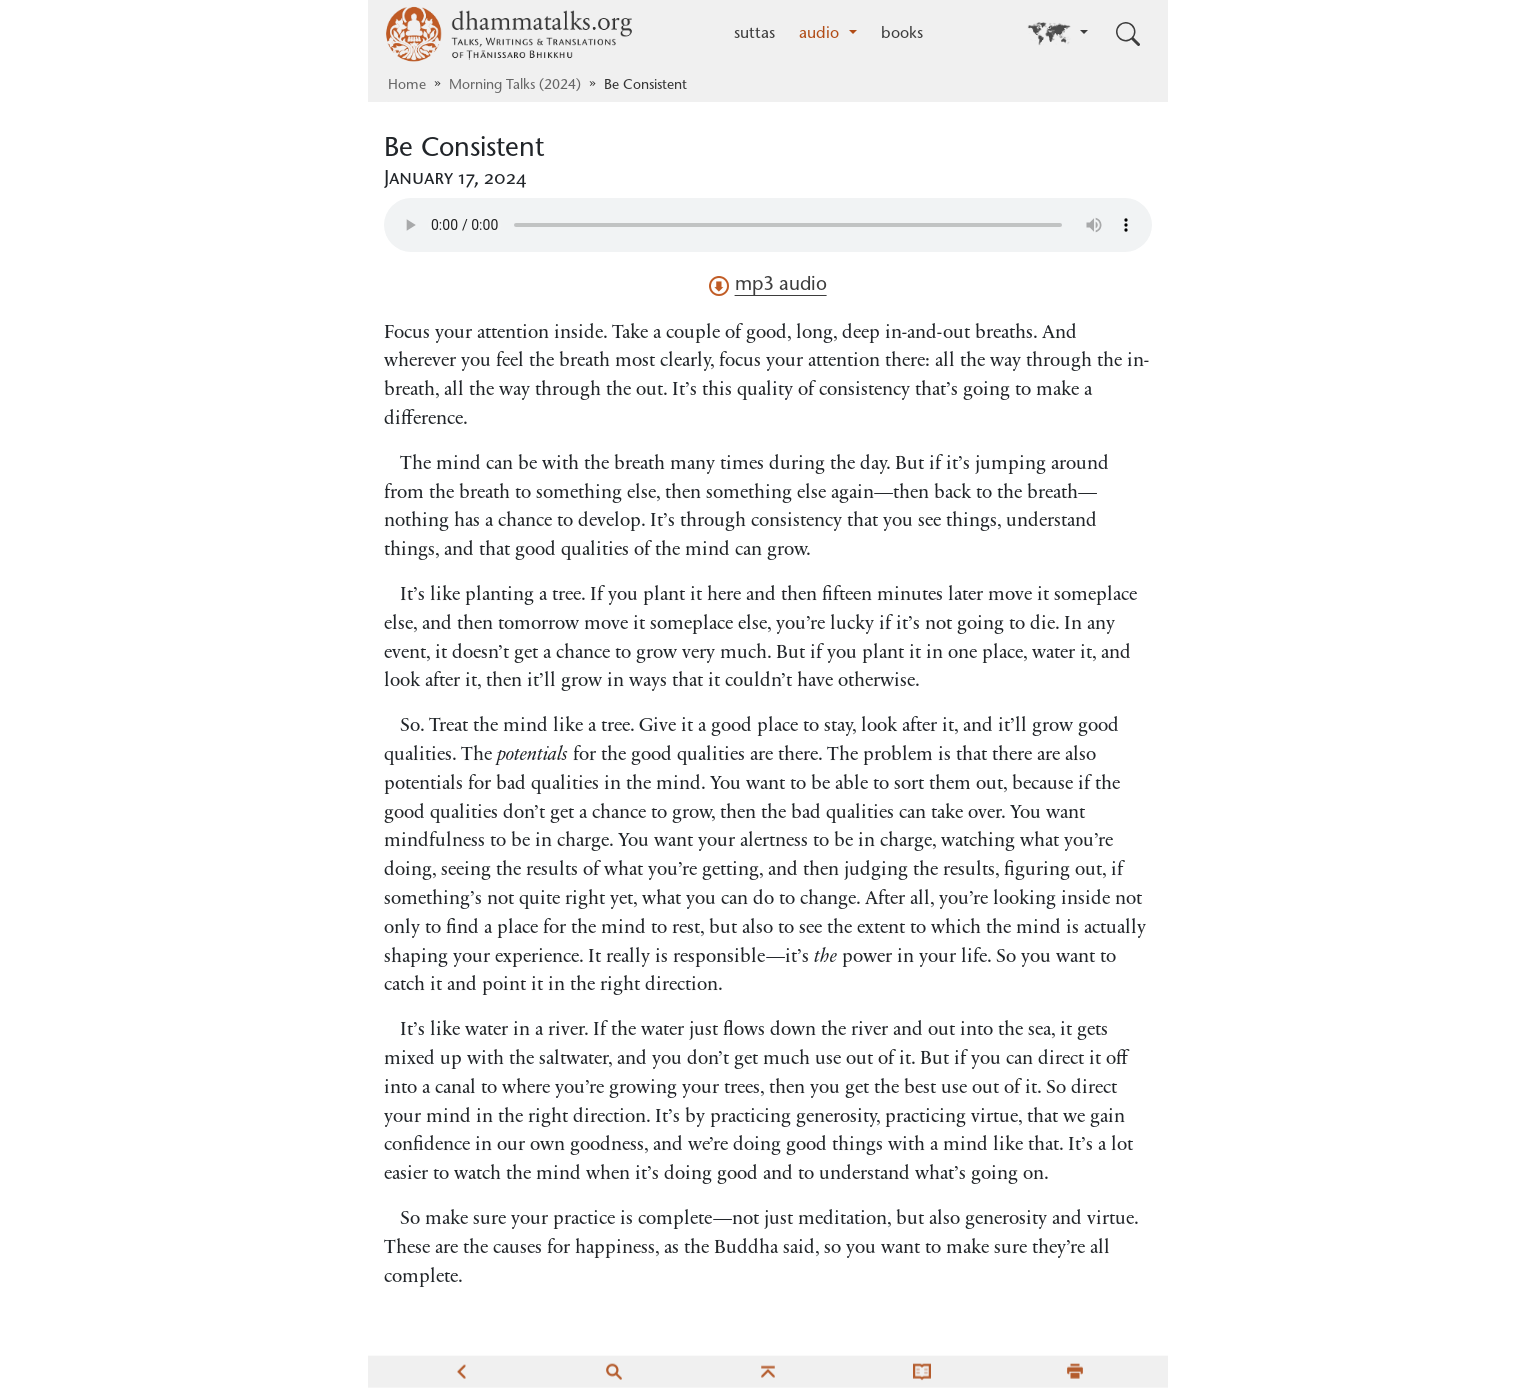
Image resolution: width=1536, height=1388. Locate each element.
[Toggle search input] (1128, 34)
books (902, 34)
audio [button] (821, 34)
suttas (754, 34)
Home (407, 86)
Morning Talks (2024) (515, 86)
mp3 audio (767, 286)
